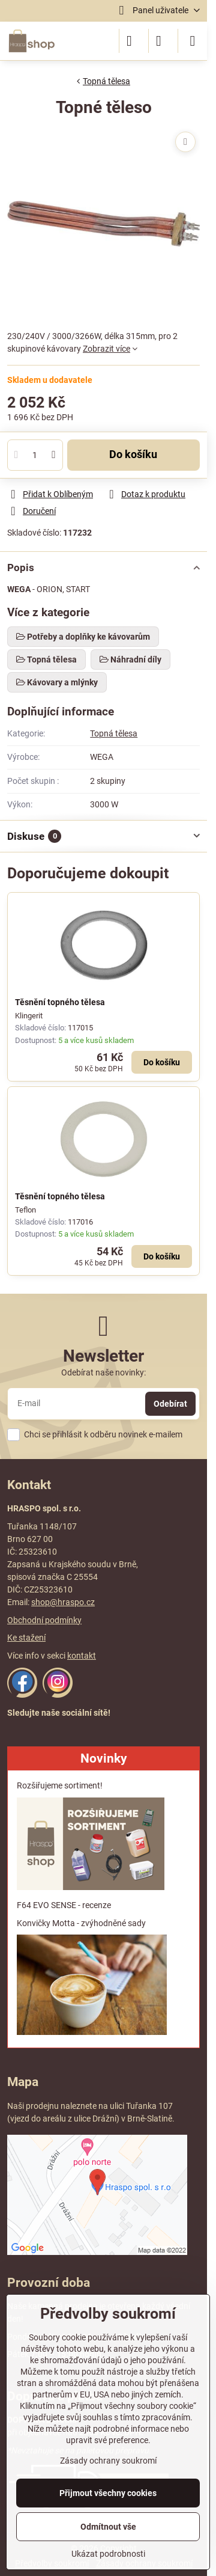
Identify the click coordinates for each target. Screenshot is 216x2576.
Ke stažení (26, 1637)
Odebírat (170, 1404)
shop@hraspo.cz (63, 1602)
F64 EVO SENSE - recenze (64, 1905)
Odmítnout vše (108, 2527)
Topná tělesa (113, 733)
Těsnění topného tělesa (60, 1002)
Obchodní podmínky (44, 1620)
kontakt (81, 1655)
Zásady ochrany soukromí (108, 2460)
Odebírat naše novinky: (103, 1372)
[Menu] (192, 41)
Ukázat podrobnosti (108, 2554)
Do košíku (133, 454)
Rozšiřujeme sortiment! (60, 1785)
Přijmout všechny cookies (108, 2493)
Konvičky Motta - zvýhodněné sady (81, 1923)
